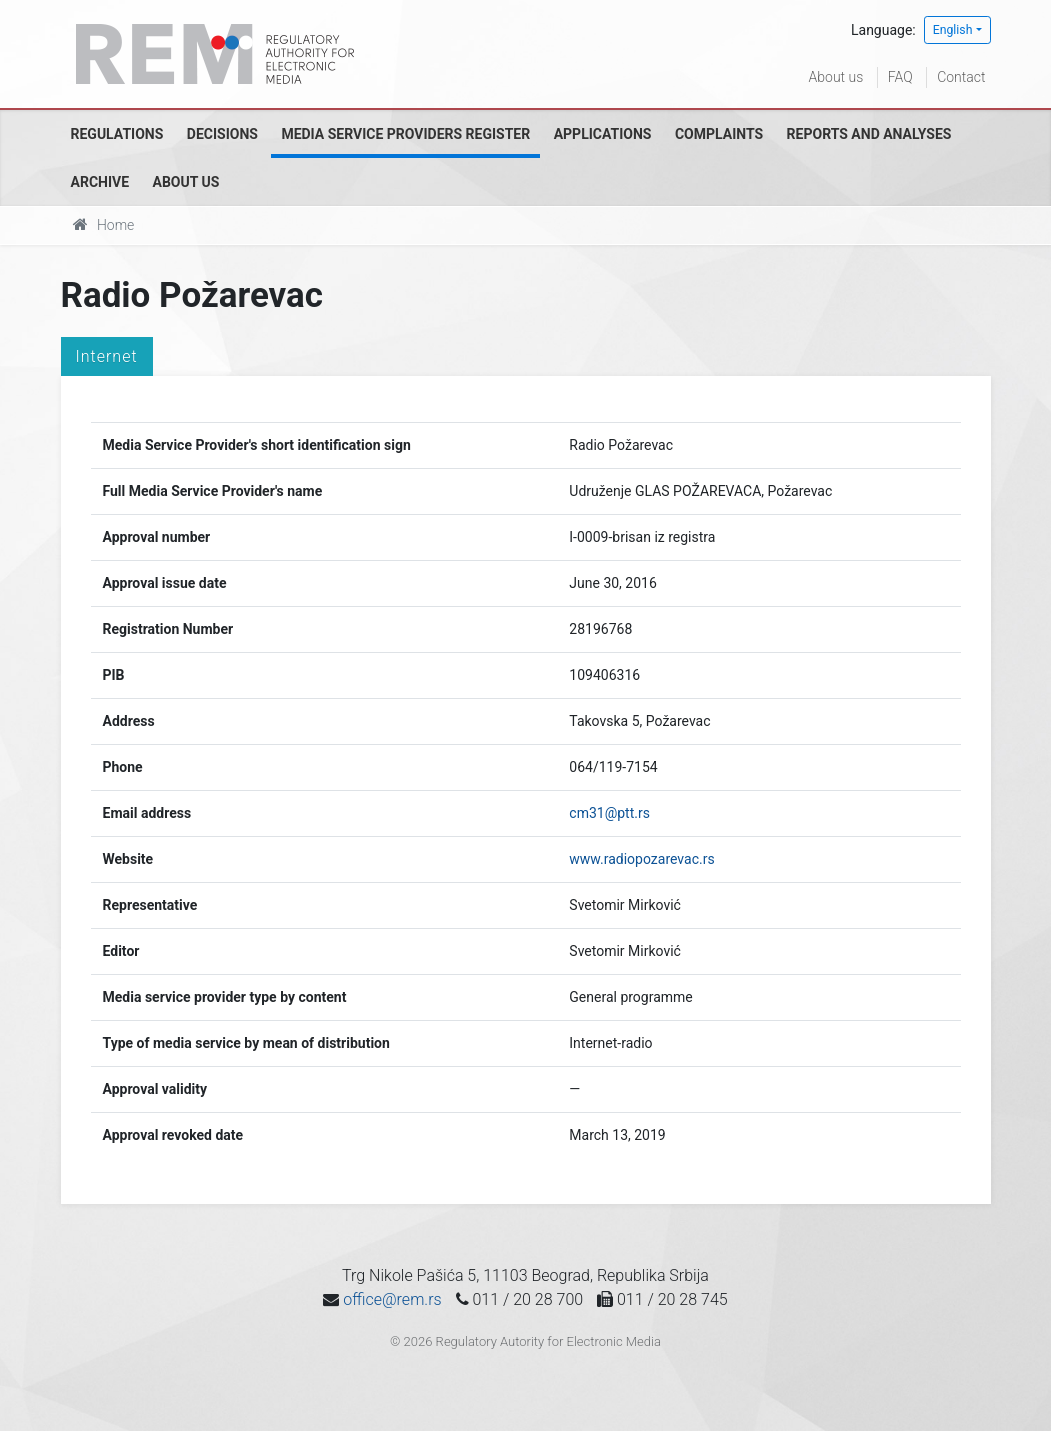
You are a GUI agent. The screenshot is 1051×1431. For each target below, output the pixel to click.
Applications (603, 134)
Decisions (222, 134)
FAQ (900, 77)
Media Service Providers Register (405, 134)
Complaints (719, 134)
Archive (100, 182)
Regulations (117, 134)
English (953, 30)
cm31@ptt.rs (609, 813)
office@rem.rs (392, 1299)
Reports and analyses (869, 134)
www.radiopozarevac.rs (641, 859)
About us (836, 77)
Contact (961, 77)
